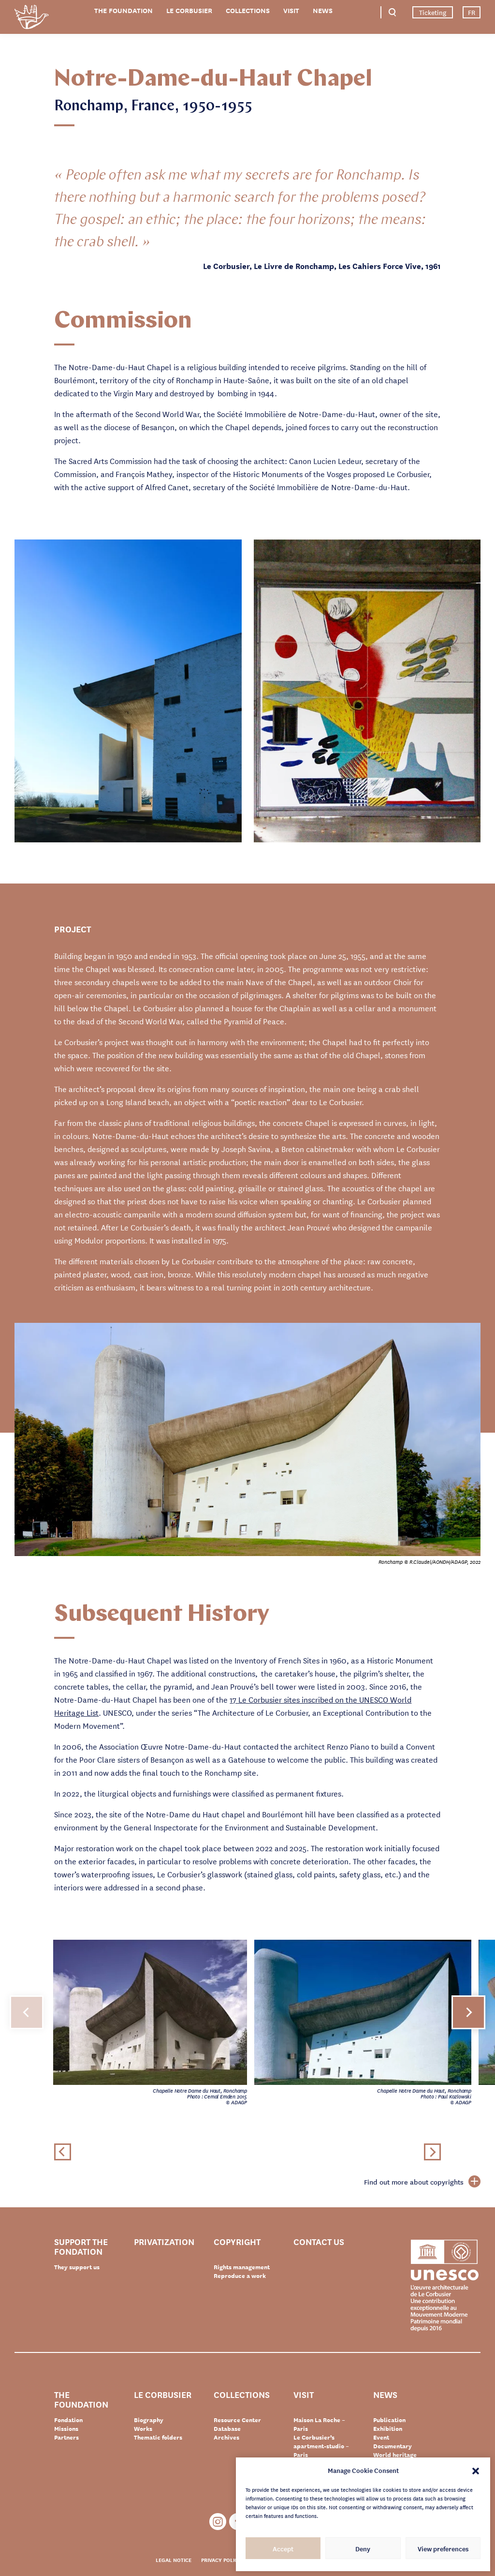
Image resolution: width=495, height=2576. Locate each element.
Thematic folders (158, 2437)
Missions (66, 2428)
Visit (291, 10)
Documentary (392, 2445)
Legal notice (173, 2559)
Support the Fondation (81, 2246)
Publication (389, 2419)
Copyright (237, 2241)
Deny (362, 2548)
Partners (66, 2437)
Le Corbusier (189, 10)
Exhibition (387, 2428)
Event (381, 2437)
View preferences (443, 2548)
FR (471, 12)
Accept (283, 2548)
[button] (475, 2470)
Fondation (68, 2419)
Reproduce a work (240, 2275)
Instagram (217, 2521)
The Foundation (123, 10)
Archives (226, 2437)
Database (227, 2428)
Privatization (164, 2241)
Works (143, 2428)
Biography (148, 2419)
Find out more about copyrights (422, 2181)
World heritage (395, 2454)
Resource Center (237, 2419)
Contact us (318, 2241)
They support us (77, 2266)
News (323, 10)
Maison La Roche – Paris (319, 2424)
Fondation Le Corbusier (31, 18)
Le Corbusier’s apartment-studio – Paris (321, 2446)
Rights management (242, 2266)
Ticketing (432, 12)
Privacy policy (221, 2559)
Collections (248, 10)
